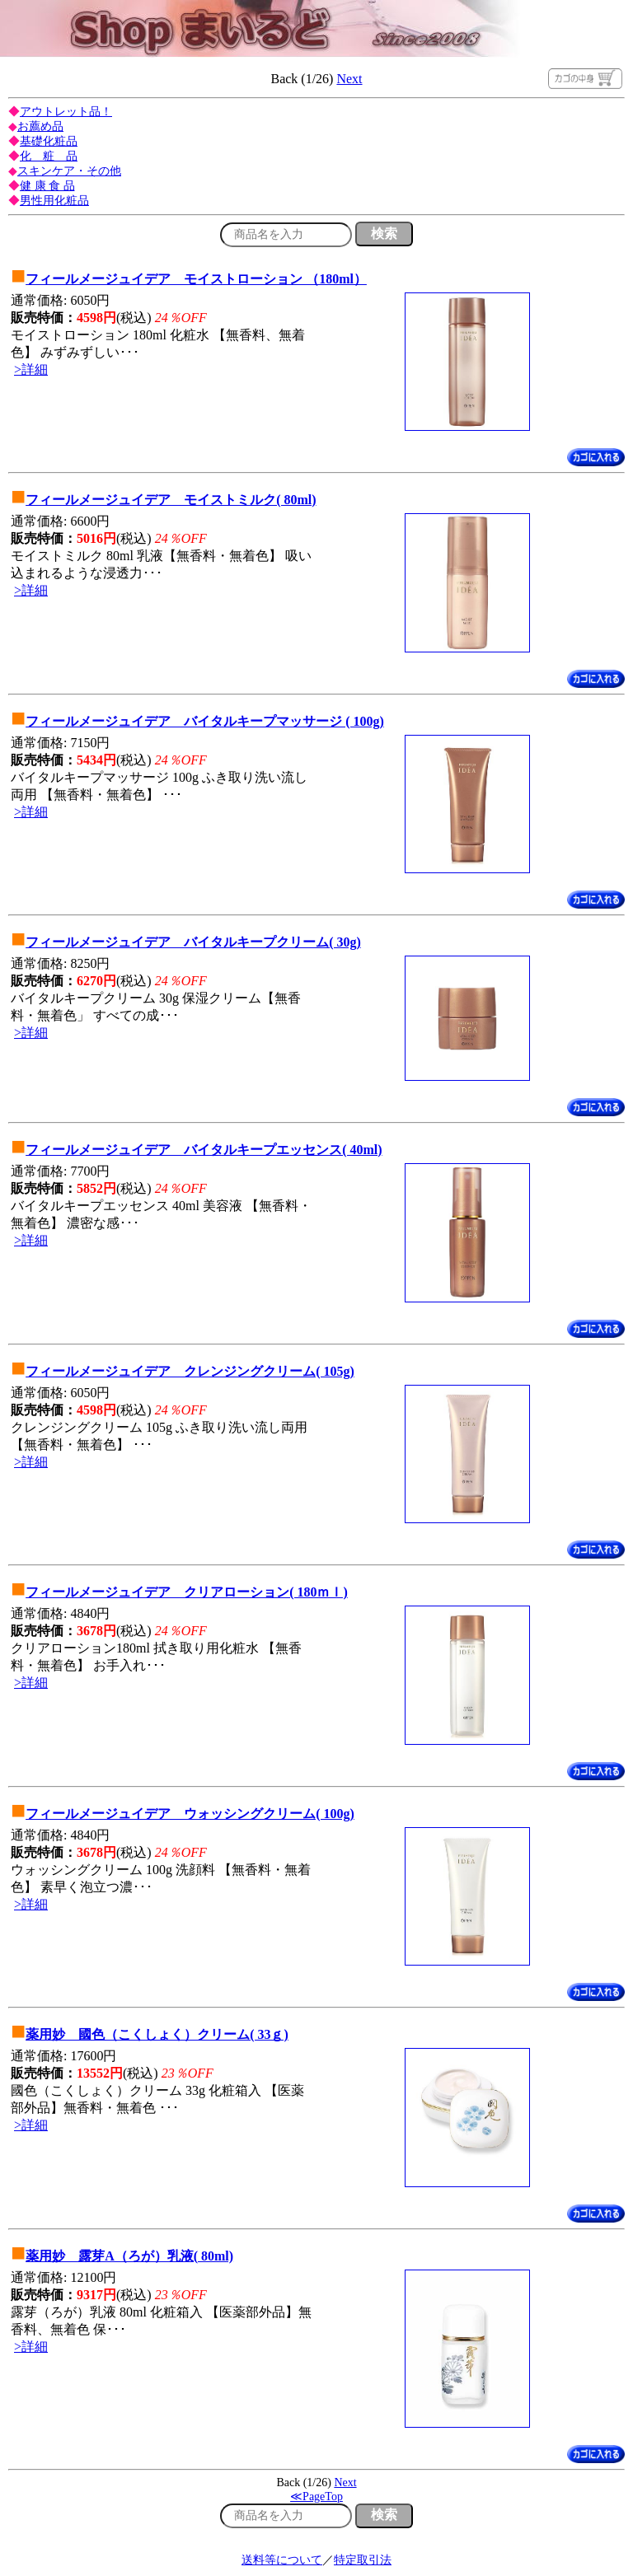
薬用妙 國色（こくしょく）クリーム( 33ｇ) (157, 2034)
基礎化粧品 (48, 141)
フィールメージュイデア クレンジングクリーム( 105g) (190, 1371)
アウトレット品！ (66, 111)
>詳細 (31, 369)
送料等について (281, 2560)
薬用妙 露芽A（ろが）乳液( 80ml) (129, 2256)
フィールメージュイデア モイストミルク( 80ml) (171, 500)
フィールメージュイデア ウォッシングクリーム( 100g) (190, 1814)
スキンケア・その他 (69, 171)
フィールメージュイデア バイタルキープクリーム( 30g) (193, 942)
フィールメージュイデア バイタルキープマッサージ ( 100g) (205, 721)
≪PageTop (316, 2496)
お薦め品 (40, 126)
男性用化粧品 (54, 200)
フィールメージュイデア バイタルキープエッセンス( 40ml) (204, 1150)
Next (349, 79)
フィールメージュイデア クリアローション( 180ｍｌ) (187, 1592)
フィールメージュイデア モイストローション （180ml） (196, 279)
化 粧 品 (48, 156)
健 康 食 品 (47, 186)
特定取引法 (363, 2560)
